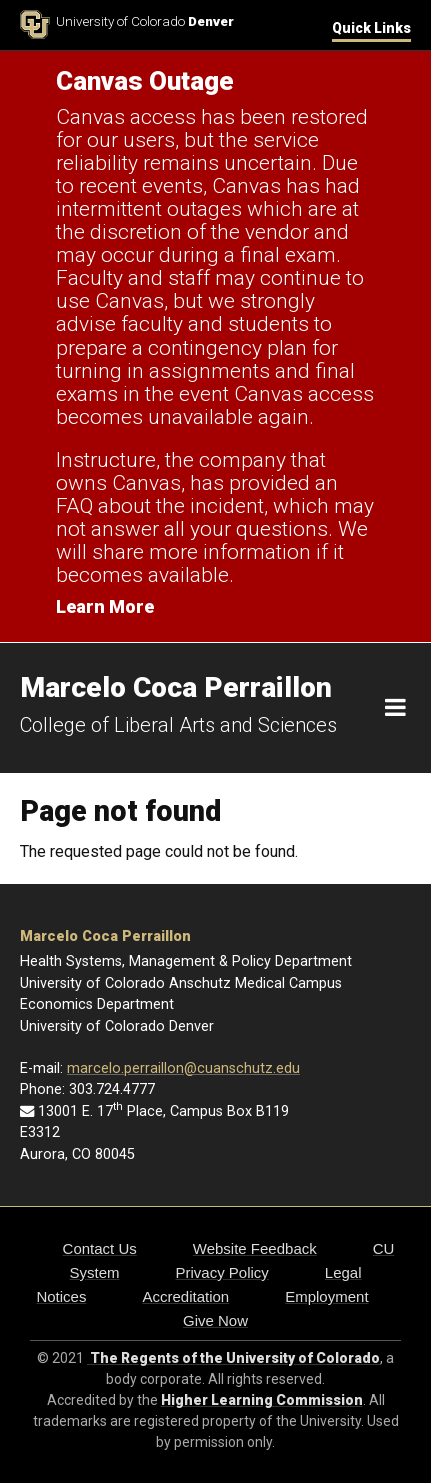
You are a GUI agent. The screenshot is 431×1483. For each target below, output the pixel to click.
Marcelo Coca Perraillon (105, 936)
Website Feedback (255, 1248)
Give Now (215, 1320)
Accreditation (185, 1296)
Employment (326, 1296)
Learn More (105, 606)
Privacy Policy (221, 1272)
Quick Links (371, 28)
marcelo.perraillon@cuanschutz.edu (183, 1068)
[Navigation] (395, 708)
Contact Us (100, 1248)
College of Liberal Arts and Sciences (178, 725)
